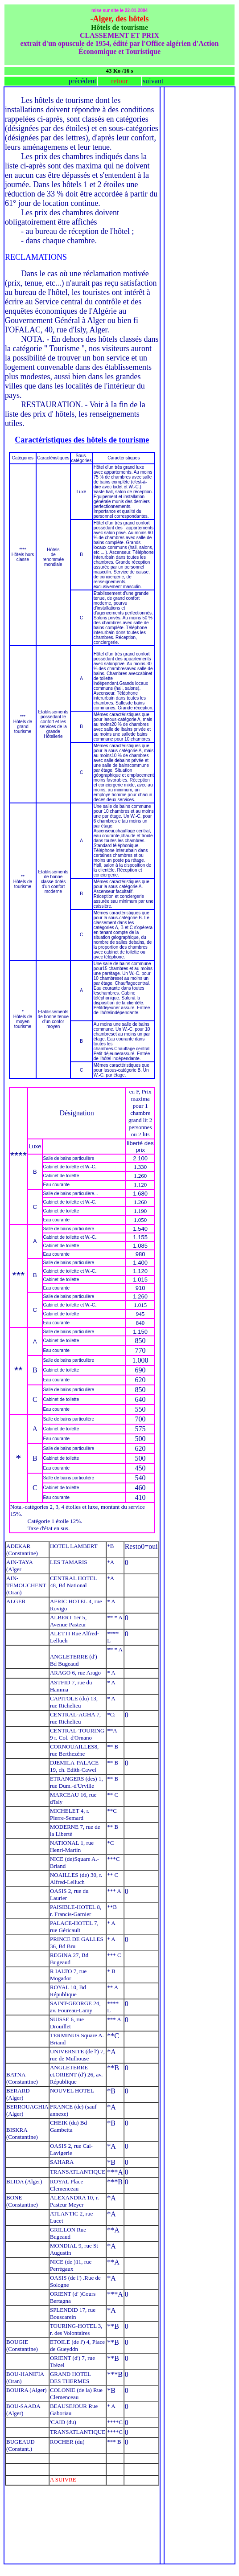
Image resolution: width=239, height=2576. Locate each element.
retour (119, 81)
